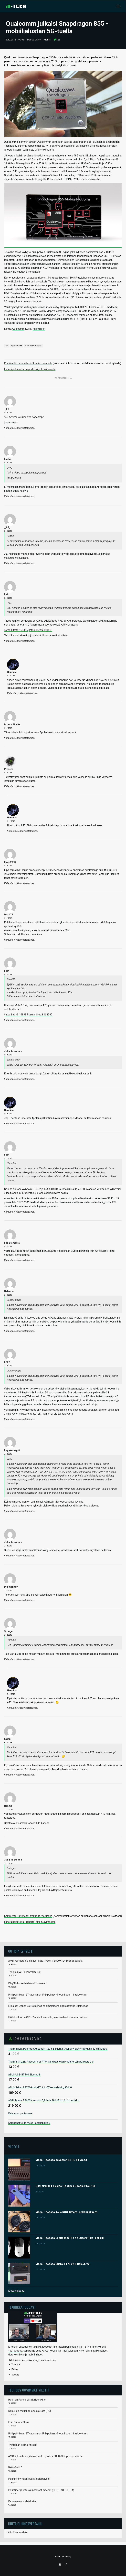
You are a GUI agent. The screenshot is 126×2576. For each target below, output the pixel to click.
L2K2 (7, 1362)
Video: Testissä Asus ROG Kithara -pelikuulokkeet (66, 2212)
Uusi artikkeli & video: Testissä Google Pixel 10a (65, 2186)
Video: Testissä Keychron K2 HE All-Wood (61, 2159)
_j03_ (7, 527)
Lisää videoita (16, 2290)
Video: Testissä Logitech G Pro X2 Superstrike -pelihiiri (70, 2237)
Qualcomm (18, 328)
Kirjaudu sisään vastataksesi (19, 428)
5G (6, 346)
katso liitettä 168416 (40, 630)
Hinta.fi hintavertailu (17, 2532)
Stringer (9, 1631)
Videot (14, 2146)
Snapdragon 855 (33, 346)
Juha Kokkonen (13, 1051)
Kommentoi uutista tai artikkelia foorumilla (28, 363)
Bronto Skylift (12, 724)
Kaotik (7, 459)
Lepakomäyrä (12, 1242)
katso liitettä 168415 (16, 630)
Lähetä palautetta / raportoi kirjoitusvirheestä (29, 369)
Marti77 (8, 914)
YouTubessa (15, 2350)
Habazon (9, 1291)
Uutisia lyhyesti (20, 1951)
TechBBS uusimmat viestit (28, 2390)
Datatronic (25, 2039)
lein (6, 594)
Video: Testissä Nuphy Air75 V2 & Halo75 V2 (62, 2264)
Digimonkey (11, 1586)
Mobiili (47, 39)
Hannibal (9, 1110)
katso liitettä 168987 (40, 1014)
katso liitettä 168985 (16, 1014)
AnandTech (39, 328)
